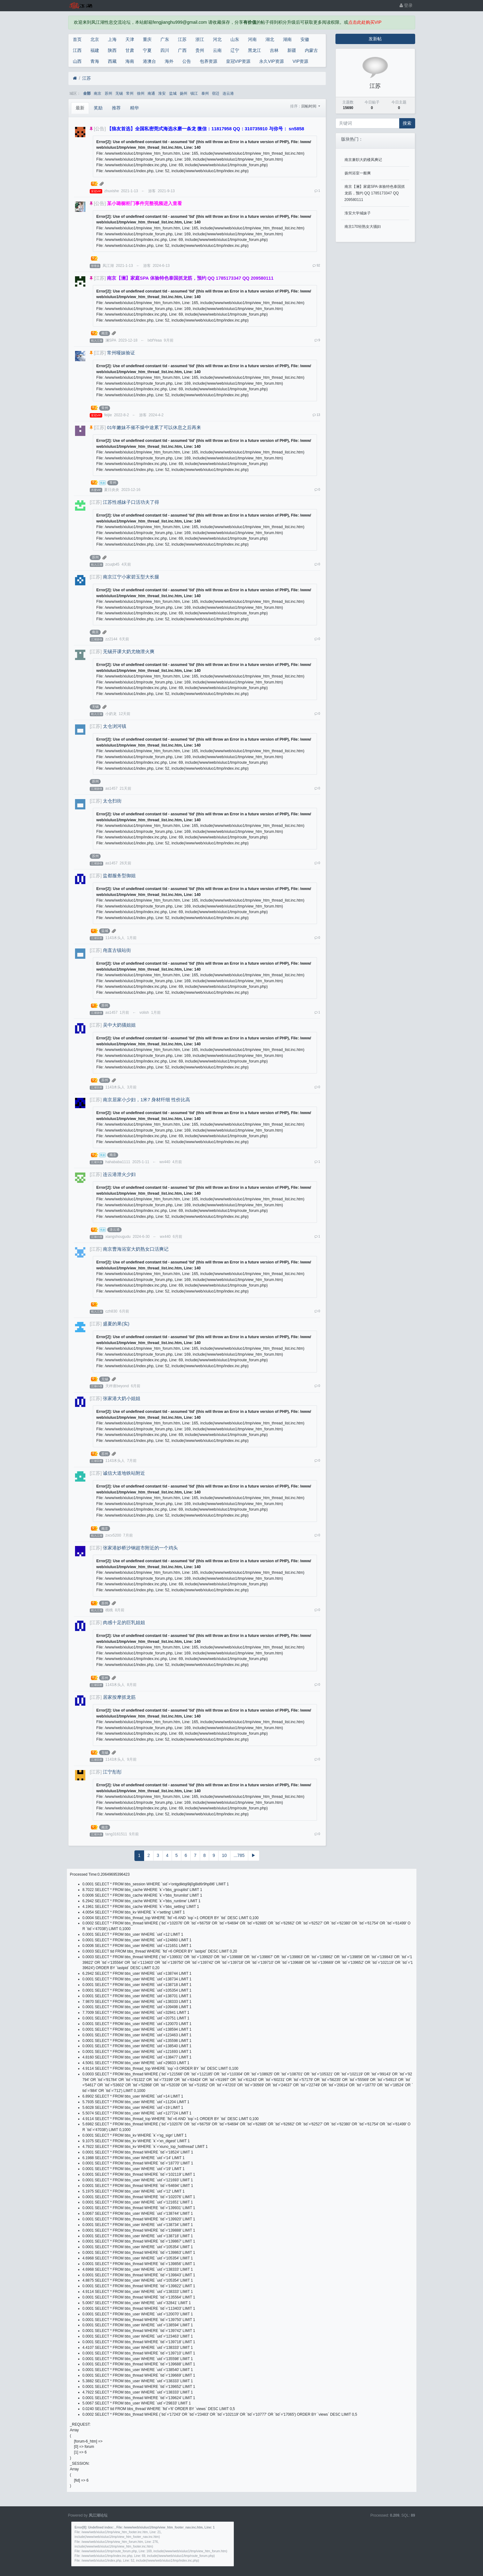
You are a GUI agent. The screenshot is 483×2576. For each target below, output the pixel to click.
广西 (182, 50)
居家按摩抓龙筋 (119, 1697)
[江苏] (100, 278)
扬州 (183, 93)
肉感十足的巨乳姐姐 (124, 1622)
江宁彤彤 (112, 1771)
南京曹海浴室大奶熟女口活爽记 (136, 1249)
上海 (112, 39)
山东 (234, 39)
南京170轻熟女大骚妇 (363, 226)
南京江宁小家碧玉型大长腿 (131, 576)
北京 (94, 39)
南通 (151, 93)
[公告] (100, 128)
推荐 (116, 107)
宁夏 (147, 50)
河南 (252, 39)
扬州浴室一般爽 (358, 173)
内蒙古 (311, 50)
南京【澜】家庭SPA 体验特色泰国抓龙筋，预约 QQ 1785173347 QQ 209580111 (375, 193)
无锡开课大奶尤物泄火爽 (128, 651)
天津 (129, 39)
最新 (80, 107)
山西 (77, 61)
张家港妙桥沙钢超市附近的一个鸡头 (140, 1547)
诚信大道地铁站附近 (124, 1473)
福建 (94, 50)
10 (224, 1855)
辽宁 (234, 50)
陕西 (112, 50)
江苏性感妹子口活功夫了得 (131, 502)
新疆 (291, 50)
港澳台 (149, 61)
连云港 (228, 93)
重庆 (147, 39)
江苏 (182, 39)
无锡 (119, 93)
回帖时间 (309, 106)
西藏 (112, 61)
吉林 (274, 50)
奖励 (98, 107)
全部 (87, 93)
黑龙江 (254, 50)
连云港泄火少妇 (119, 1174)
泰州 (205, 93)
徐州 (140, 93)
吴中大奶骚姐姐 (119, 1025)
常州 (129, 93)
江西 (77, 50)
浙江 (199, 39)
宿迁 (215, 93)
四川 (164, 50)
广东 (164, 39)
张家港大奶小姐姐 (121, 1398)
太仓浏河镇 (114, 726)
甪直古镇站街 (117, 950)
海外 (169, 61)
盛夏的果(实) (116, 1323)
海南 (129, 61)
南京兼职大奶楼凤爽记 (363, 160)
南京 (97, 93)
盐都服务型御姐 (119, 875)
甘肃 (129, 50)
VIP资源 (301, 61)
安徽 (304, 39)
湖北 (269, 39)
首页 (77, 39)
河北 (217, 39)
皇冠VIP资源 (238, 61)
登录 (406, 5)
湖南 (287, 39)
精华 (134, 107)
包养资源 (208, 61)
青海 (94, 61)
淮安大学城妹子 (358, 213)
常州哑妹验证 (121, 352)
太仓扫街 (112, 800)
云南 (217, 50)
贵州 (199, 50)
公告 (186, 61)
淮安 (162, 93)
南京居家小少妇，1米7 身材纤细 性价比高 (146, 1099)
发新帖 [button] (375, 38)
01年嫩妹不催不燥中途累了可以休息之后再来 (154, 427)
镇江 (194, 93)
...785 (239, 1855)
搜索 (407, 123)
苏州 (108, 93)
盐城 (173, 93)
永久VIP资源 (271, 61)
